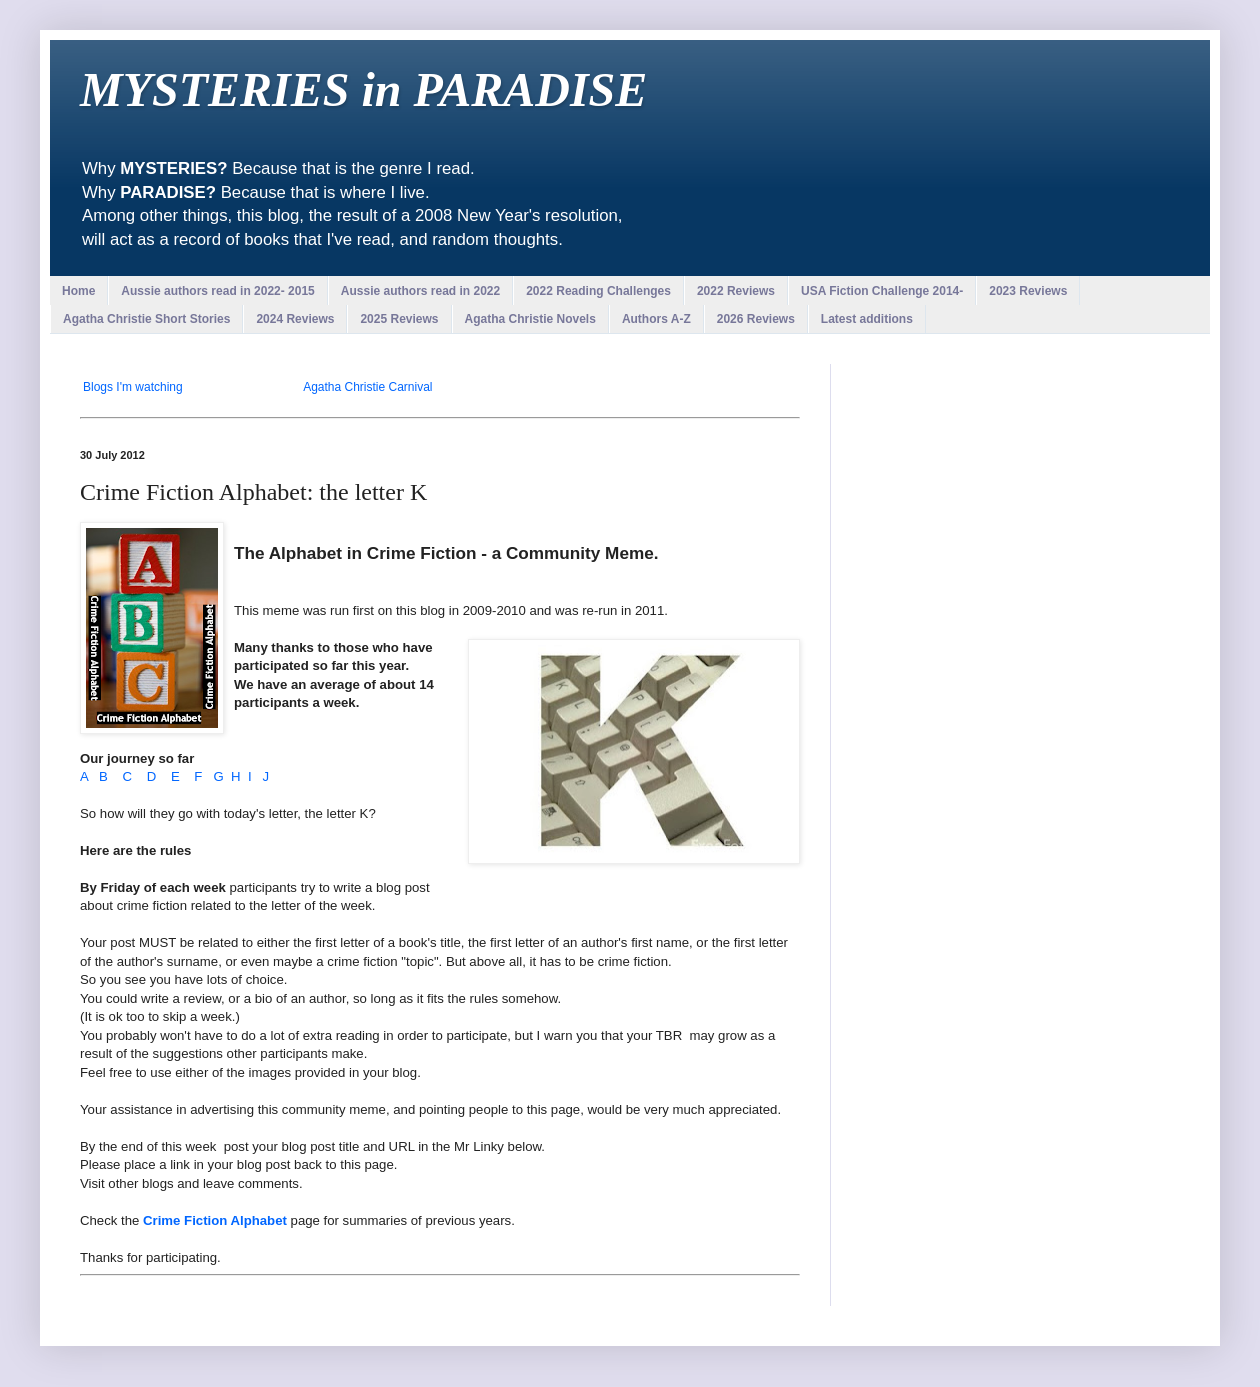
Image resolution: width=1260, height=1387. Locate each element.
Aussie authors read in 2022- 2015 (217, 291)
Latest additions (867, 319)
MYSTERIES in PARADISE (363, 89)
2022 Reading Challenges (598, 291)
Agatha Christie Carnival (367, 387)
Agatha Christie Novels (530, 319)
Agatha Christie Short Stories (146, 319)
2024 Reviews (295, 319)
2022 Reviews (736, 291)
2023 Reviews (1028, 291)
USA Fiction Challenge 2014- (882, 291)
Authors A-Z (656, 319)
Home (78, 291)
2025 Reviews (399, 319)
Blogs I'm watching (133, 387)
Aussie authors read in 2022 (420, 291)
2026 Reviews (756, 319)
